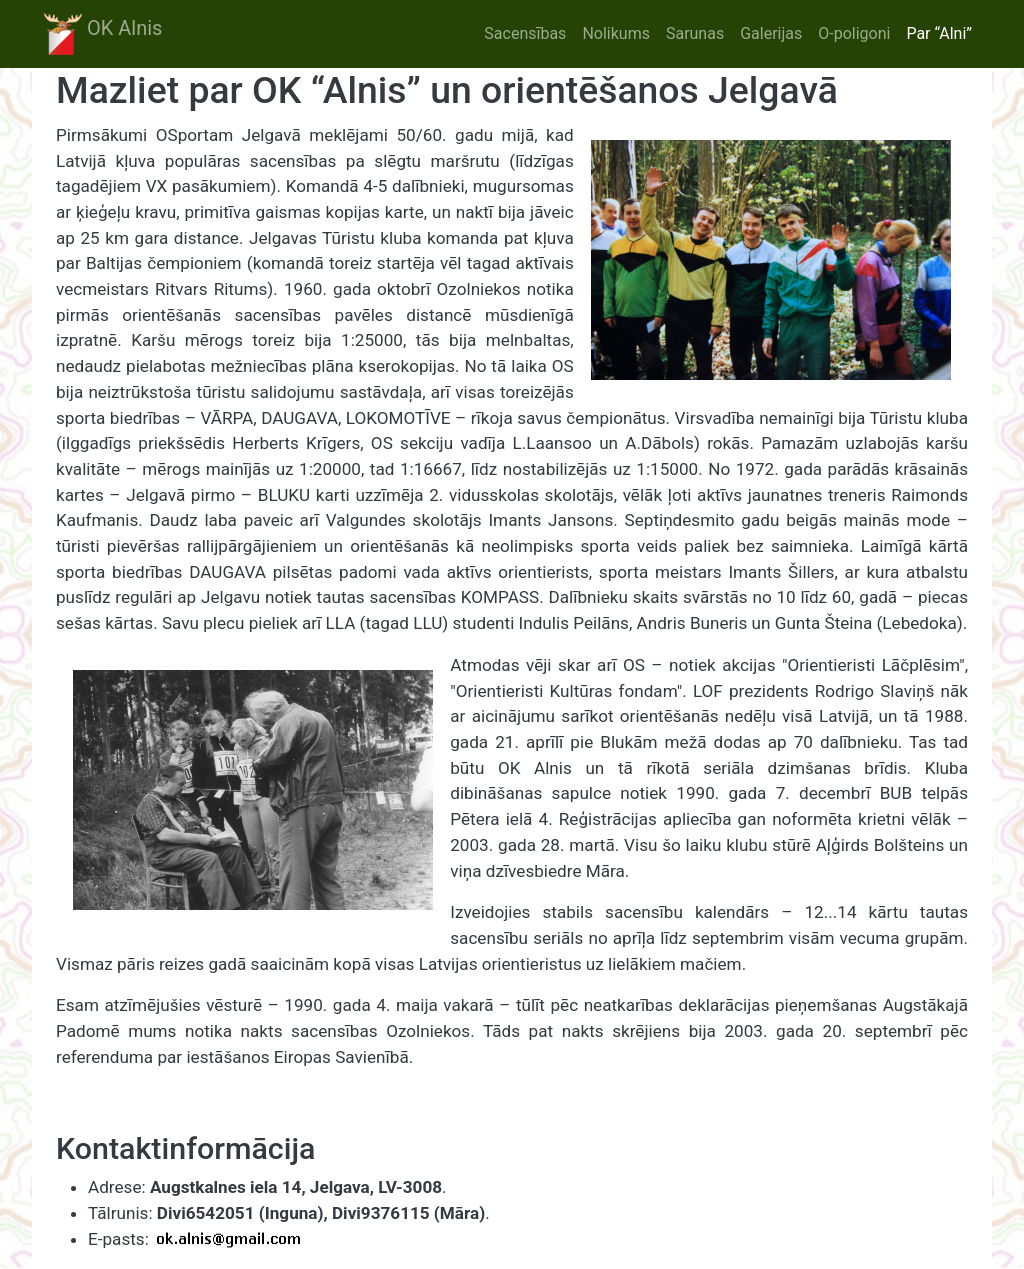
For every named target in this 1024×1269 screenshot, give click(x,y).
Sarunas (695, 33)
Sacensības (525, 33)
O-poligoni (854, 33)
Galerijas (771, 33)
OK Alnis (103, 34)
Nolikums (616, 33)
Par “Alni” (939, 33)
